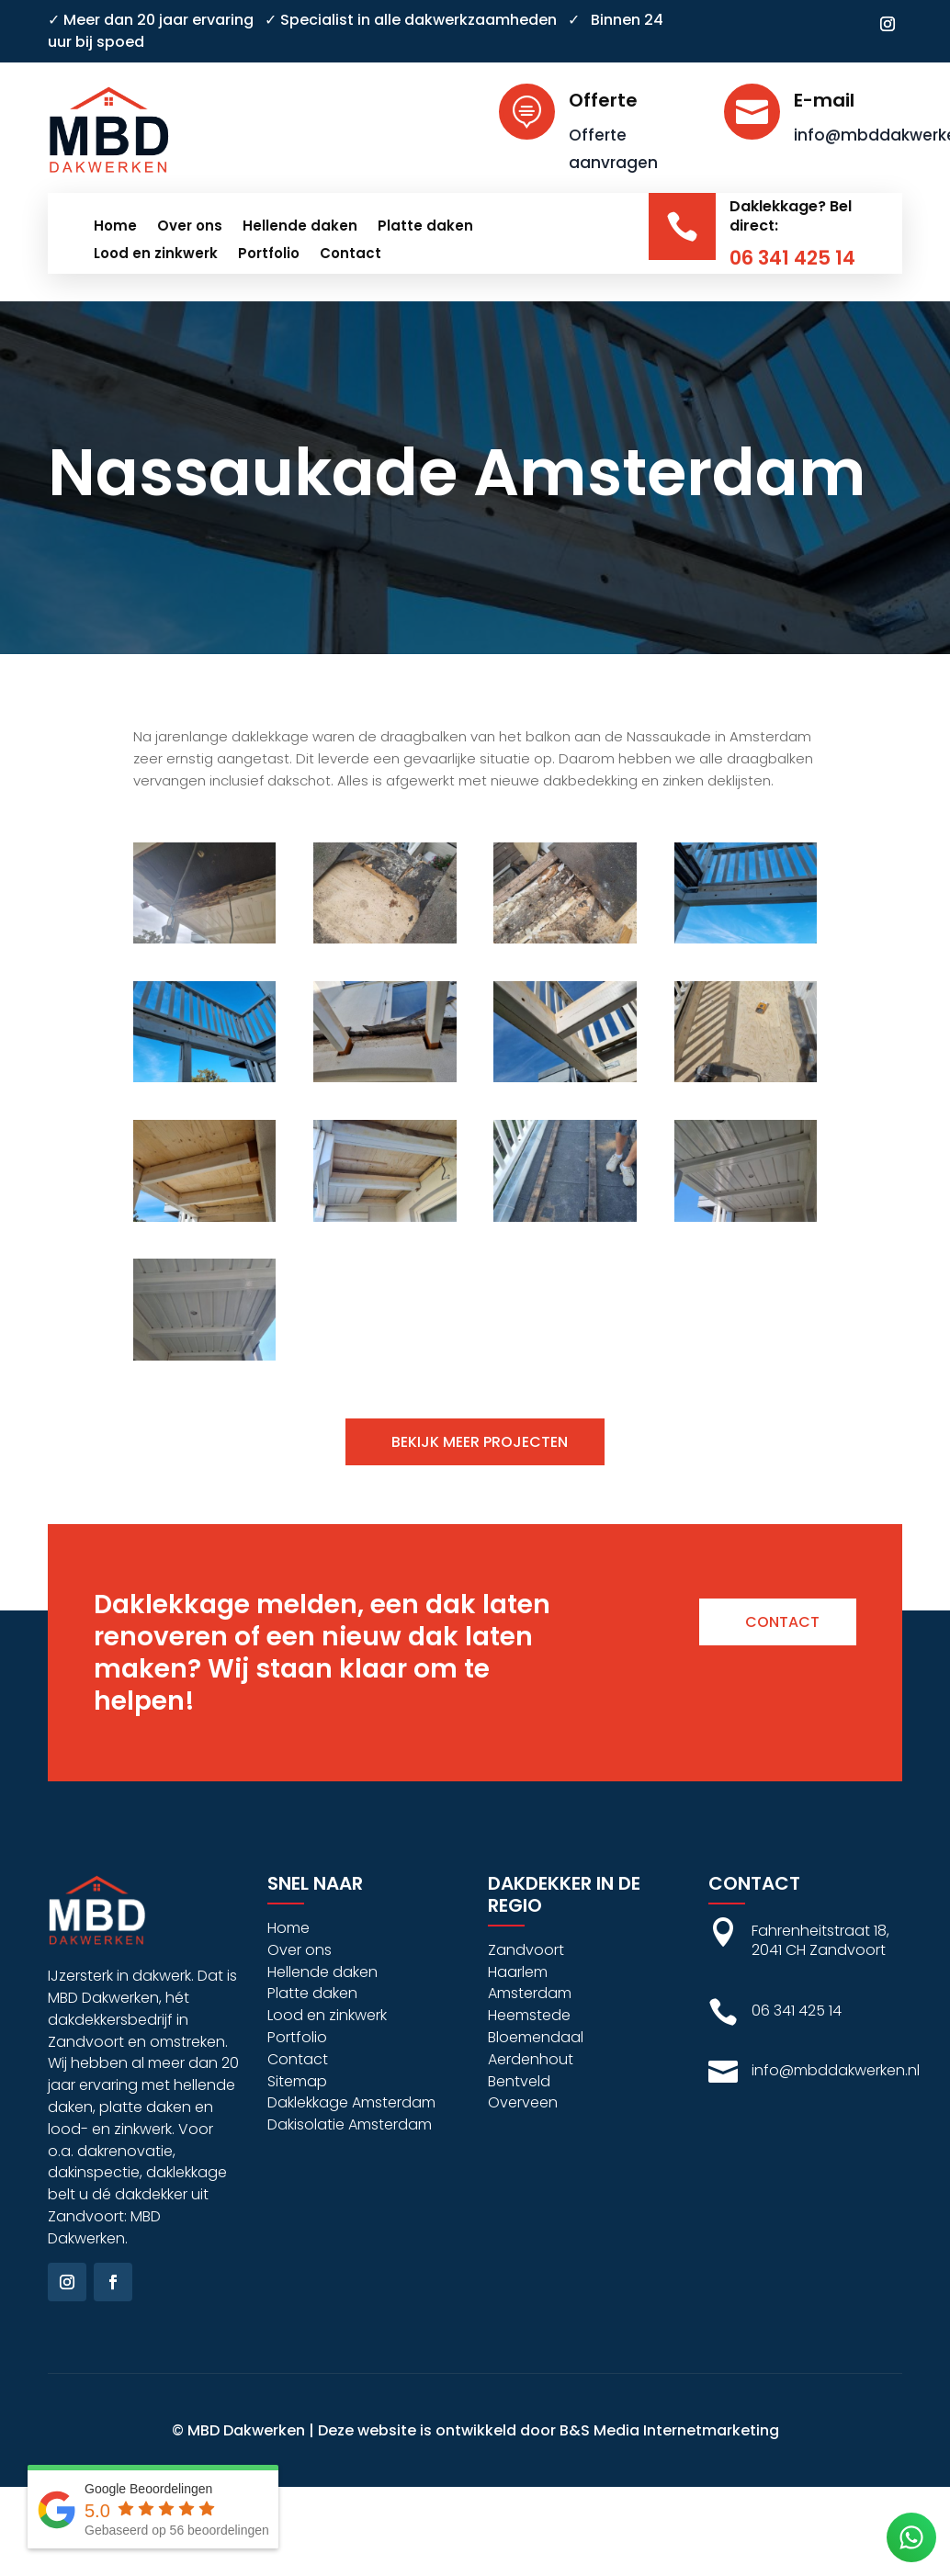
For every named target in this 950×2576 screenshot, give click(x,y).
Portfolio (269, 255)
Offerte (603, 100)
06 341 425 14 (792, 257)
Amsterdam (529, 1993)
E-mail (824, 100)
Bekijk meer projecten (479, 1441)
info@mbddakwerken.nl (836, 2070)
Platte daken (425, 227)
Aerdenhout (530, 2059)
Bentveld (519, 2081)
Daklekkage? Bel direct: (790, 216)
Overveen (523, 2102)
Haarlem (518, 1972)
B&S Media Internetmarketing (669, 2430)
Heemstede (529, 2015)
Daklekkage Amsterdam (351, 2102)
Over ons (189, 227)
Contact (350, 255)
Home (115, 227)
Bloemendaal (535, 2037)
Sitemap (297, 2081)
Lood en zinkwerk (156, 255)
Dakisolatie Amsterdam (349, 2124)
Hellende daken (300, 227)
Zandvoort (526, 1949)
